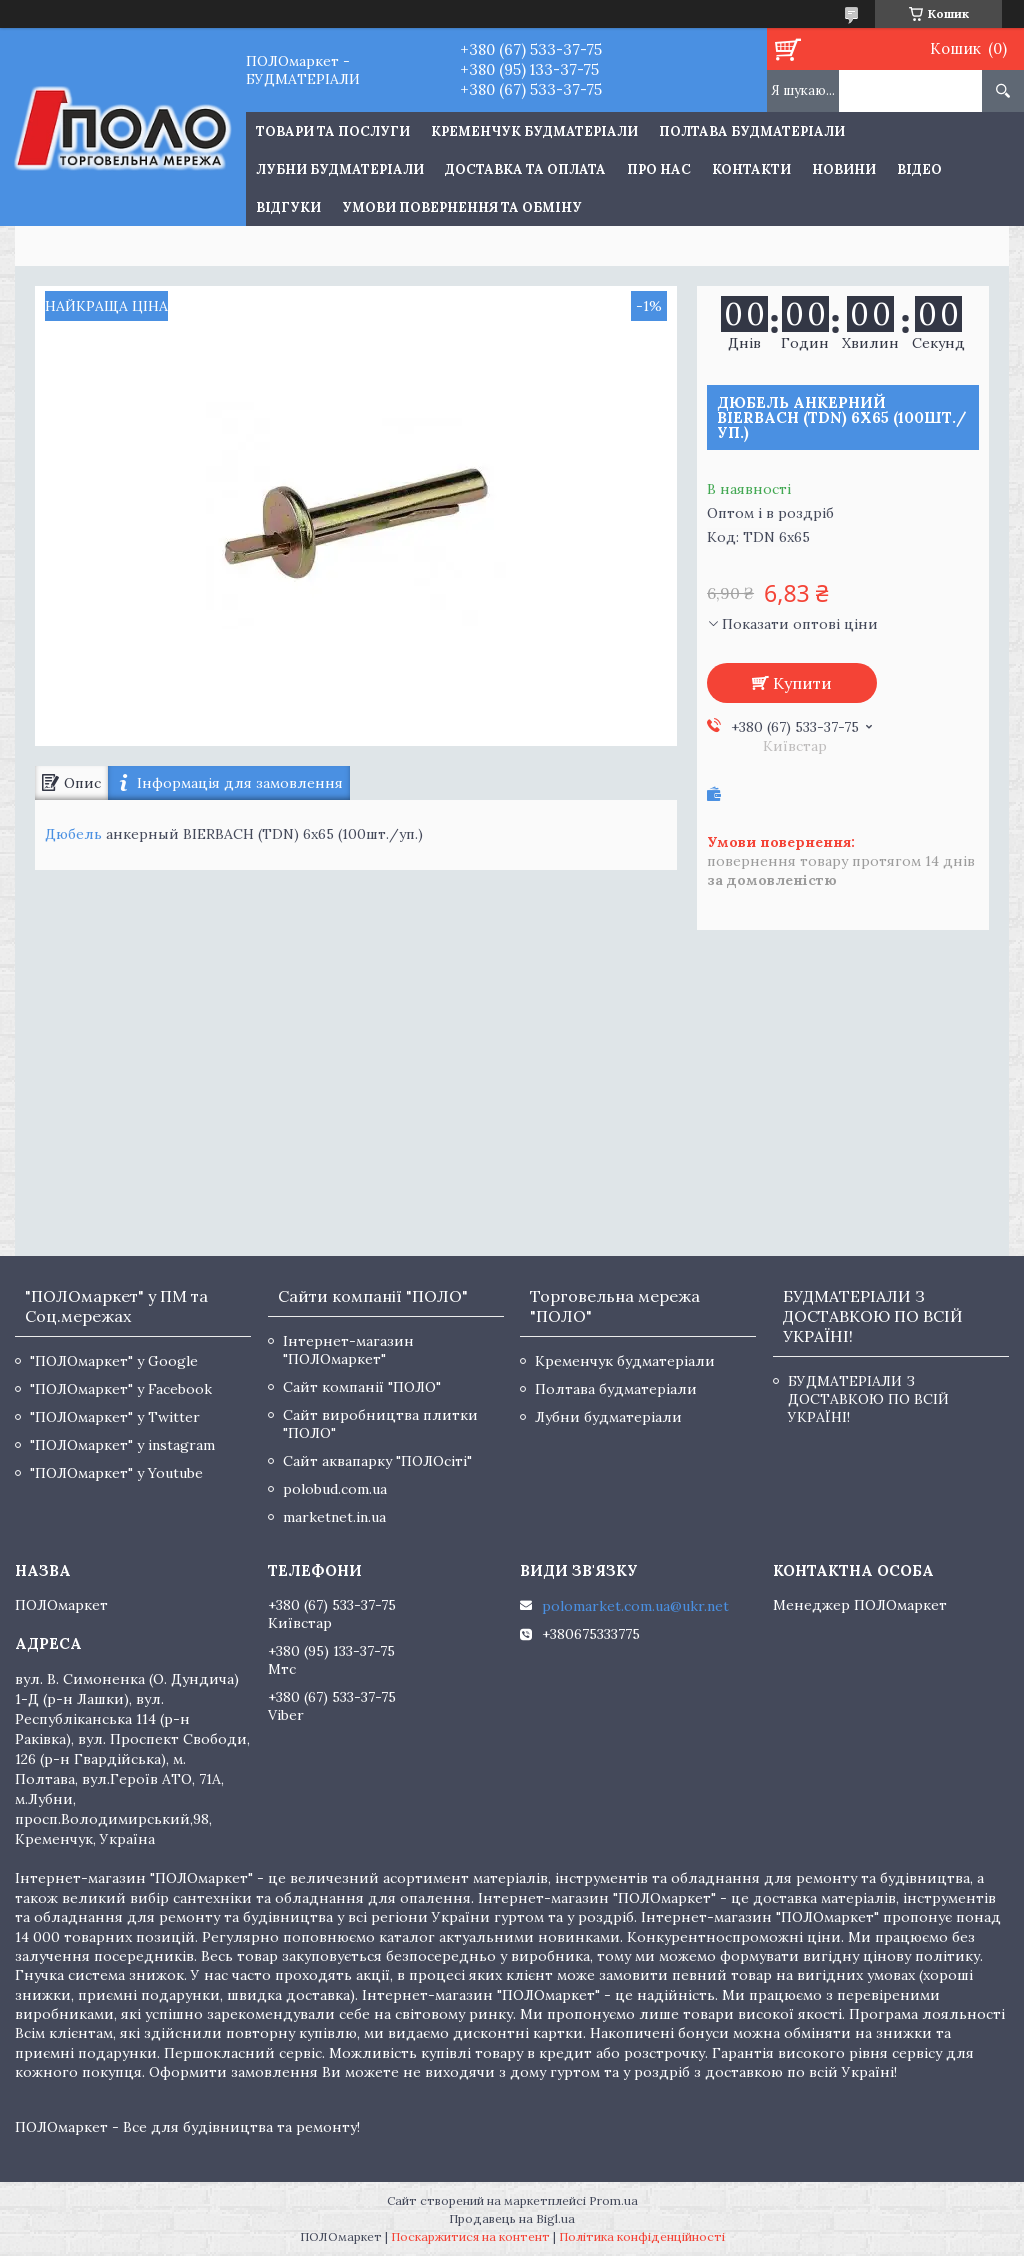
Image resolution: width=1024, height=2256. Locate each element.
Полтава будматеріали (752, 131)
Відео (919, 169)
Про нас (659, 169)
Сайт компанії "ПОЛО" (362, 1387)
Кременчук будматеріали (534, 131)
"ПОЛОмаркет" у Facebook (121, 1389)
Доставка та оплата (525, 169)
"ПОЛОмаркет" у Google (114, 1361)
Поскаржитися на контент (470, 2236)
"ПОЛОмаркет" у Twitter (115, 1417)
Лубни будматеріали (340, 169)
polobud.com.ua (335, 1489)
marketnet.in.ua (334, 1517)
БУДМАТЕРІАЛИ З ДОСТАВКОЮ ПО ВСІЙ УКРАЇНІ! (868, 1399)
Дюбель (73, 834)
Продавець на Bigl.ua (512, 2218)
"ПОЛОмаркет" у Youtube (116, 1473)
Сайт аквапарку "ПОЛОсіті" (377, 1461)
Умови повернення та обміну (462, 207)
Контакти (751, 169)
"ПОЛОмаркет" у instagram (122, 1445)
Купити (802, 683)
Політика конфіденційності (642, 2236)
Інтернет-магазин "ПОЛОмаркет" (348, 1350)
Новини (844, 169)
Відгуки (288, 207)
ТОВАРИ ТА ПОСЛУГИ (333, 131)
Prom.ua (613, 2200)
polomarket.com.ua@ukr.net (635, 1606)
